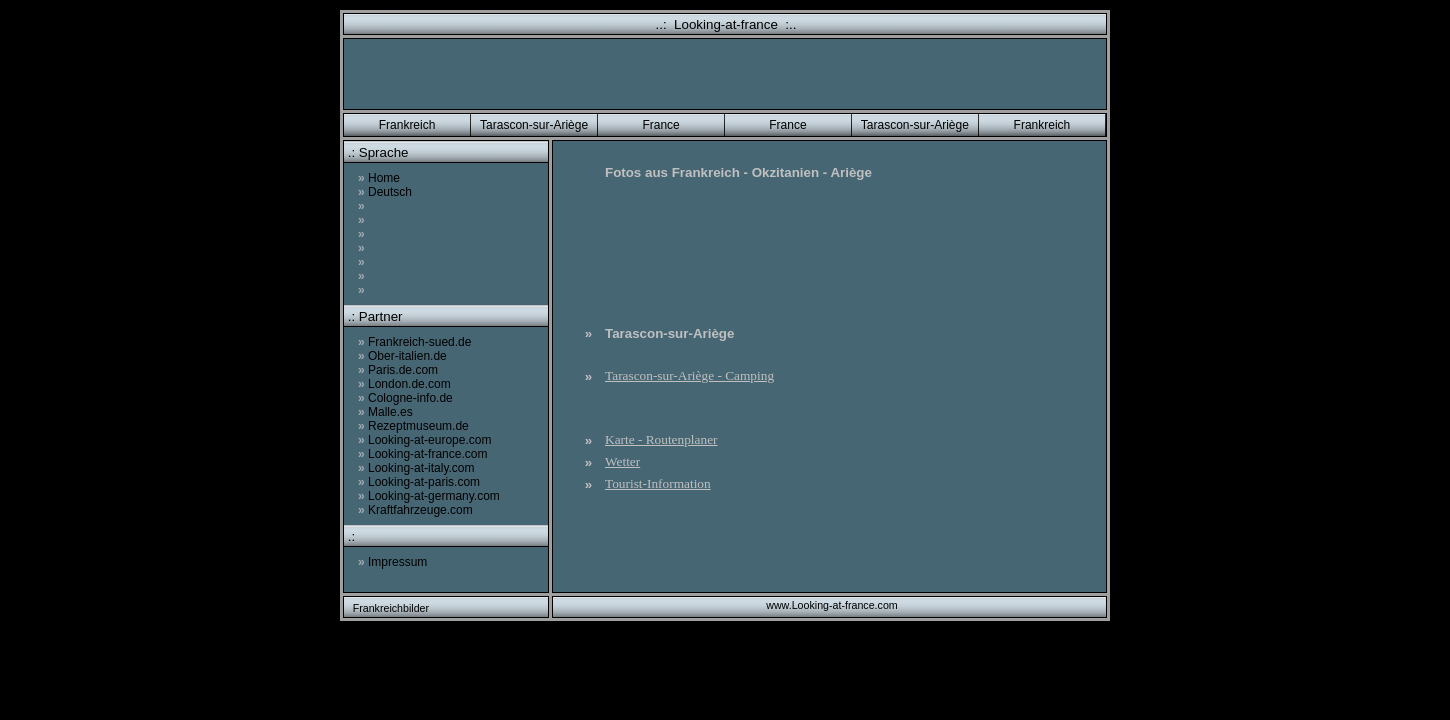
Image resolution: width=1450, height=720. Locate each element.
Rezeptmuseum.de (413, 426)
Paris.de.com (398, 370)
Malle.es (385, 412)
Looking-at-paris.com (419, 482)
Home (379, 178)
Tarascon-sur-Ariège (534, 125)
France (660, 125)
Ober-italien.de (402, 356)
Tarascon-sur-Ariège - (689, 375)
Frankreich (407, 125)
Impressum (392, 562)
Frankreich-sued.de (414, 342)
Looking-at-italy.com (416, 468)
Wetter (622, 461)
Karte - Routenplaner (661, 439)
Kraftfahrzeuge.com (415, 510)
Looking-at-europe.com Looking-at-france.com (424, 447)
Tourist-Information (658, 483)
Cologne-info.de (405, 398)
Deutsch (385, 192)
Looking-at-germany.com (429, 496)
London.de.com (404, 384)
